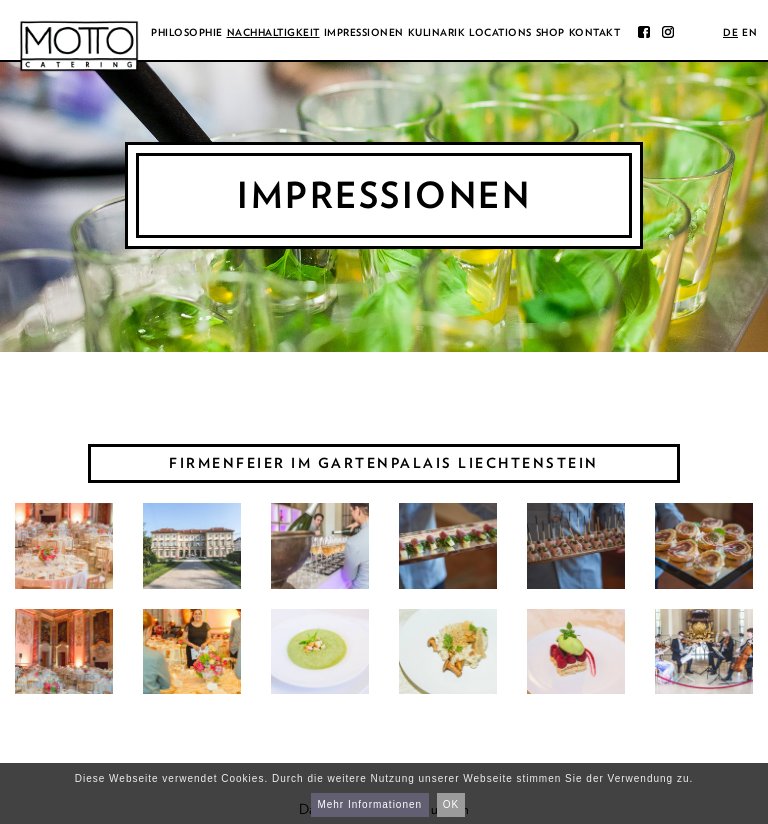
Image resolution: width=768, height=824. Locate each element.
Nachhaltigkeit (273, 32)
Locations (500, 32)
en (749, 32)
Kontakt (595, 32)
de (730, 32)
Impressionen (364, 32)
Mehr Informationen (369, 804)
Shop (550, 32)
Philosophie (187, 32)
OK (451, 804)
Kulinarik (437, 32)
